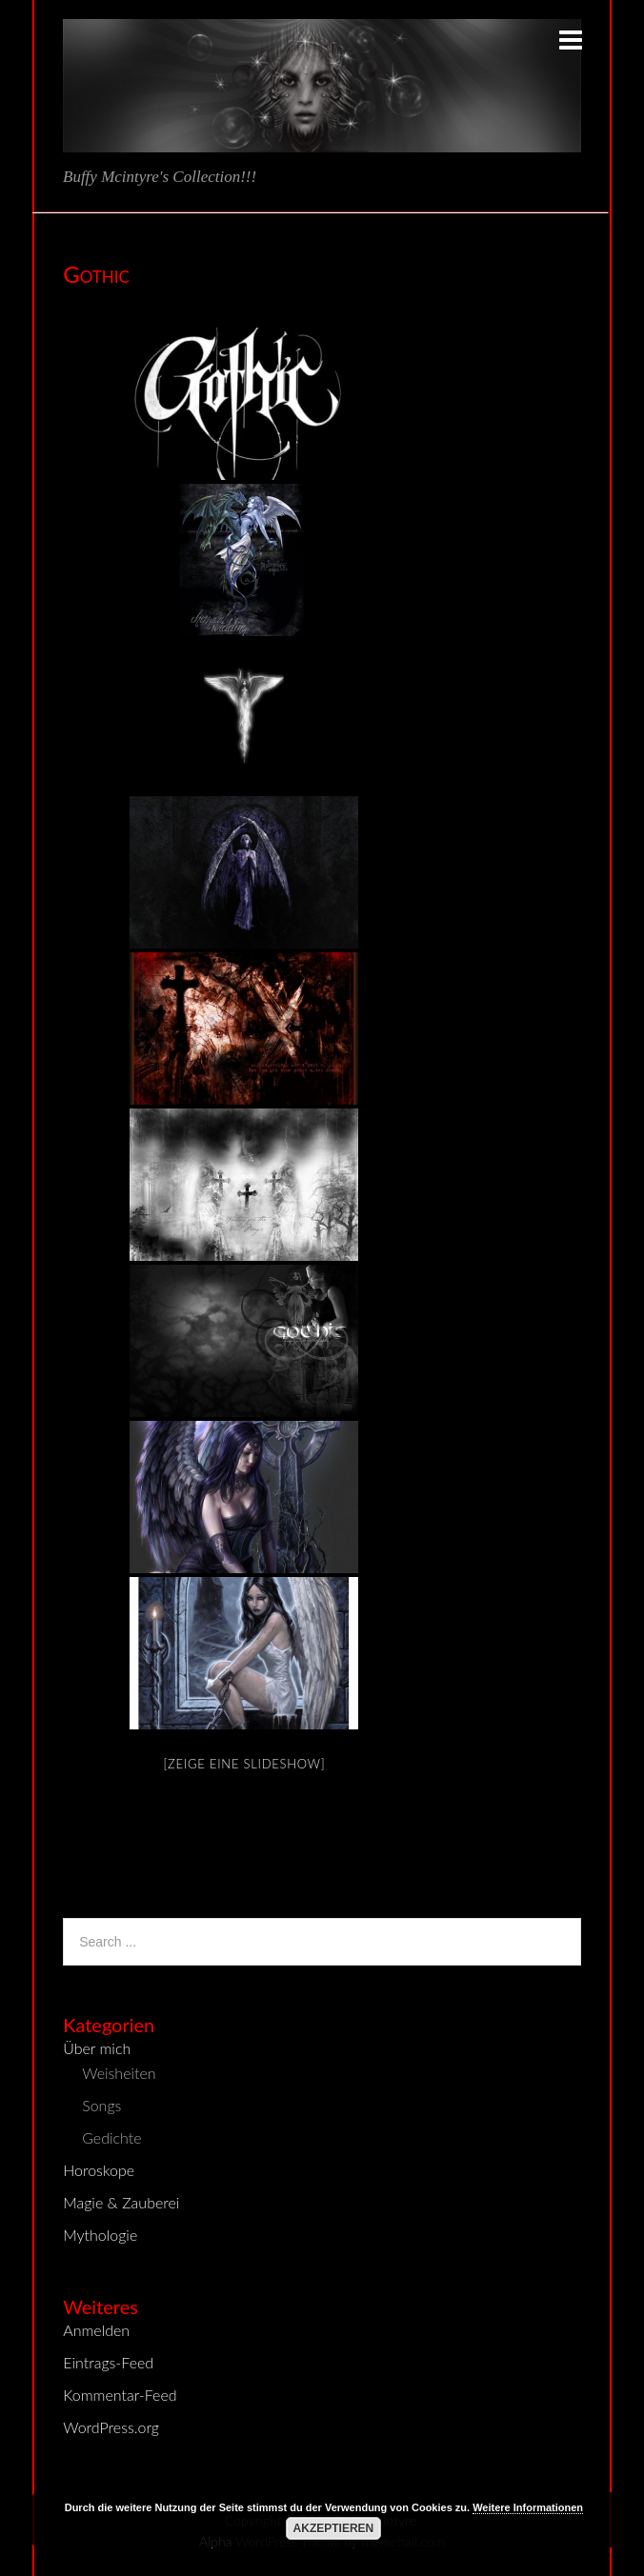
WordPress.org (111, 2427)
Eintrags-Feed (108, 2362)
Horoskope (98, 2170)
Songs (101, 2105)
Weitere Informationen (528, 2507)
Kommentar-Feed (119, 2395)
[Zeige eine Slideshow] (244, 1763)
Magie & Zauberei (121, 2202)
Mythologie (100, 2235)
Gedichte (111, 2137)
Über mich (97, 2048)
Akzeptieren (333, 2528)
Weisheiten (118, 2073)
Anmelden (96, 2330)
